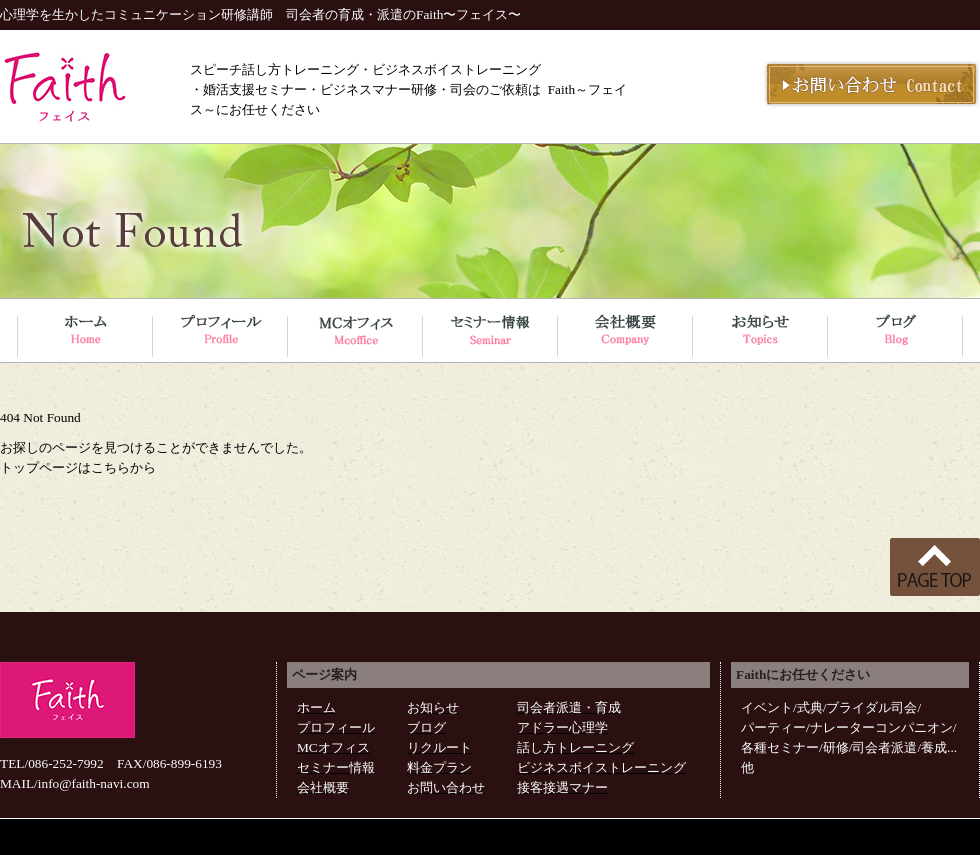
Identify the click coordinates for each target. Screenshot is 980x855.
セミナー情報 (336, 767)
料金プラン (439, 767)
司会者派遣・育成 (569, 707)
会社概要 (323, 787)
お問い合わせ (446, 787)
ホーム (316, 707)
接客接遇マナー (562, 787)
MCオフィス (333, 747)
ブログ (426, 727)
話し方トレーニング (575, 747)
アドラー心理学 (562, 727)
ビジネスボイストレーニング (601, 767)
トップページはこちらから (78, 467)
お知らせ (433, 707)
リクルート (439, 747)
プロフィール (336, 727)
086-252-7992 (66, 763)
